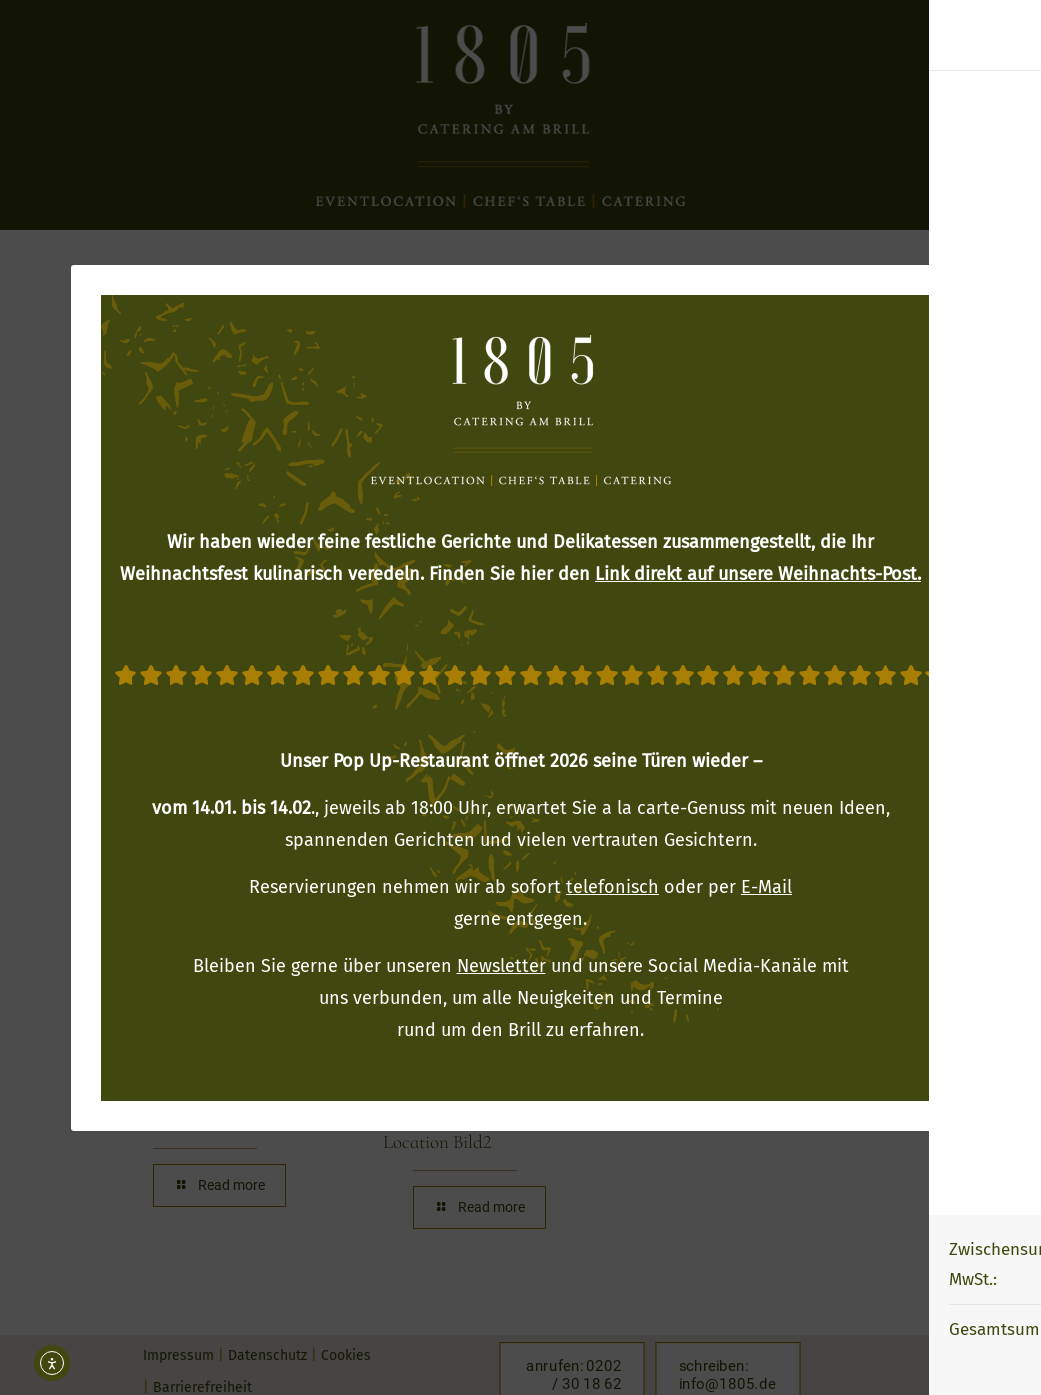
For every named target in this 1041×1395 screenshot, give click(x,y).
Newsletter (501, 966)
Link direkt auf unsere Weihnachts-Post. (758, 574)
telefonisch (612, 887)
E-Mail (766, 887)
